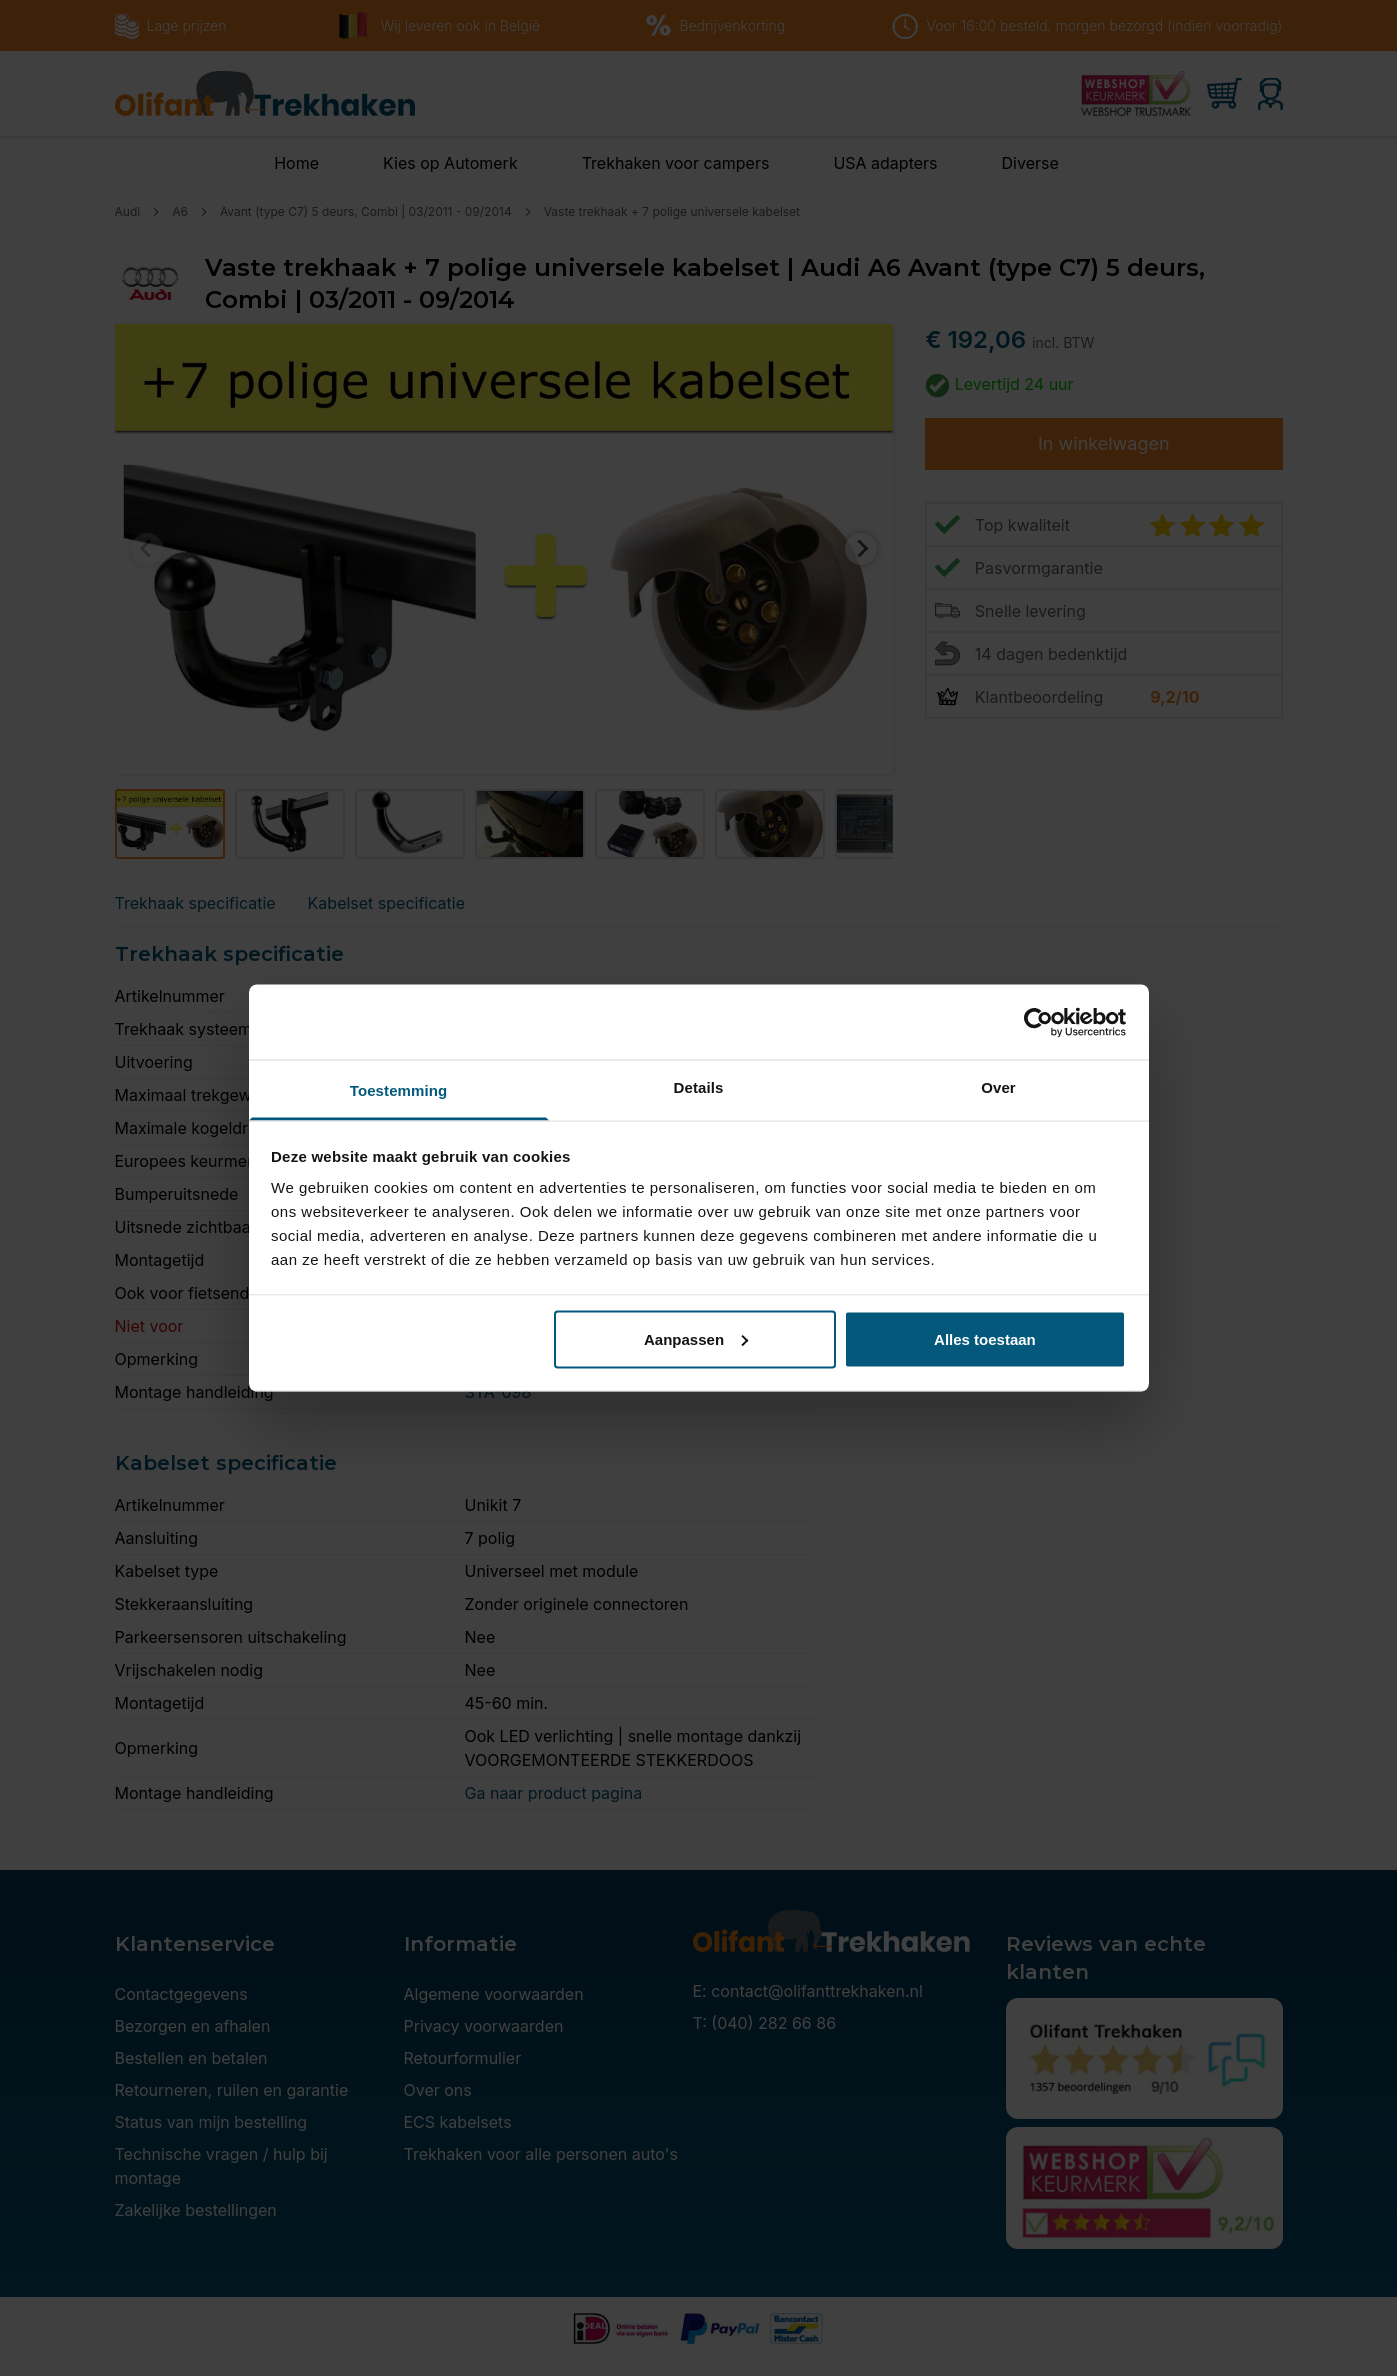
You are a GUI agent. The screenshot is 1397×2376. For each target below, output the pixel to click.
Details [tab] (699, 1087)
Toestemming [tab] (399, 1090)
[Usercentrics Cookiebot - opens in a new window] (1038, 1022)
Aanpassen (696, 1338)
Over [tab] (998, 1087)
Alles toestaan (985, 1338)
